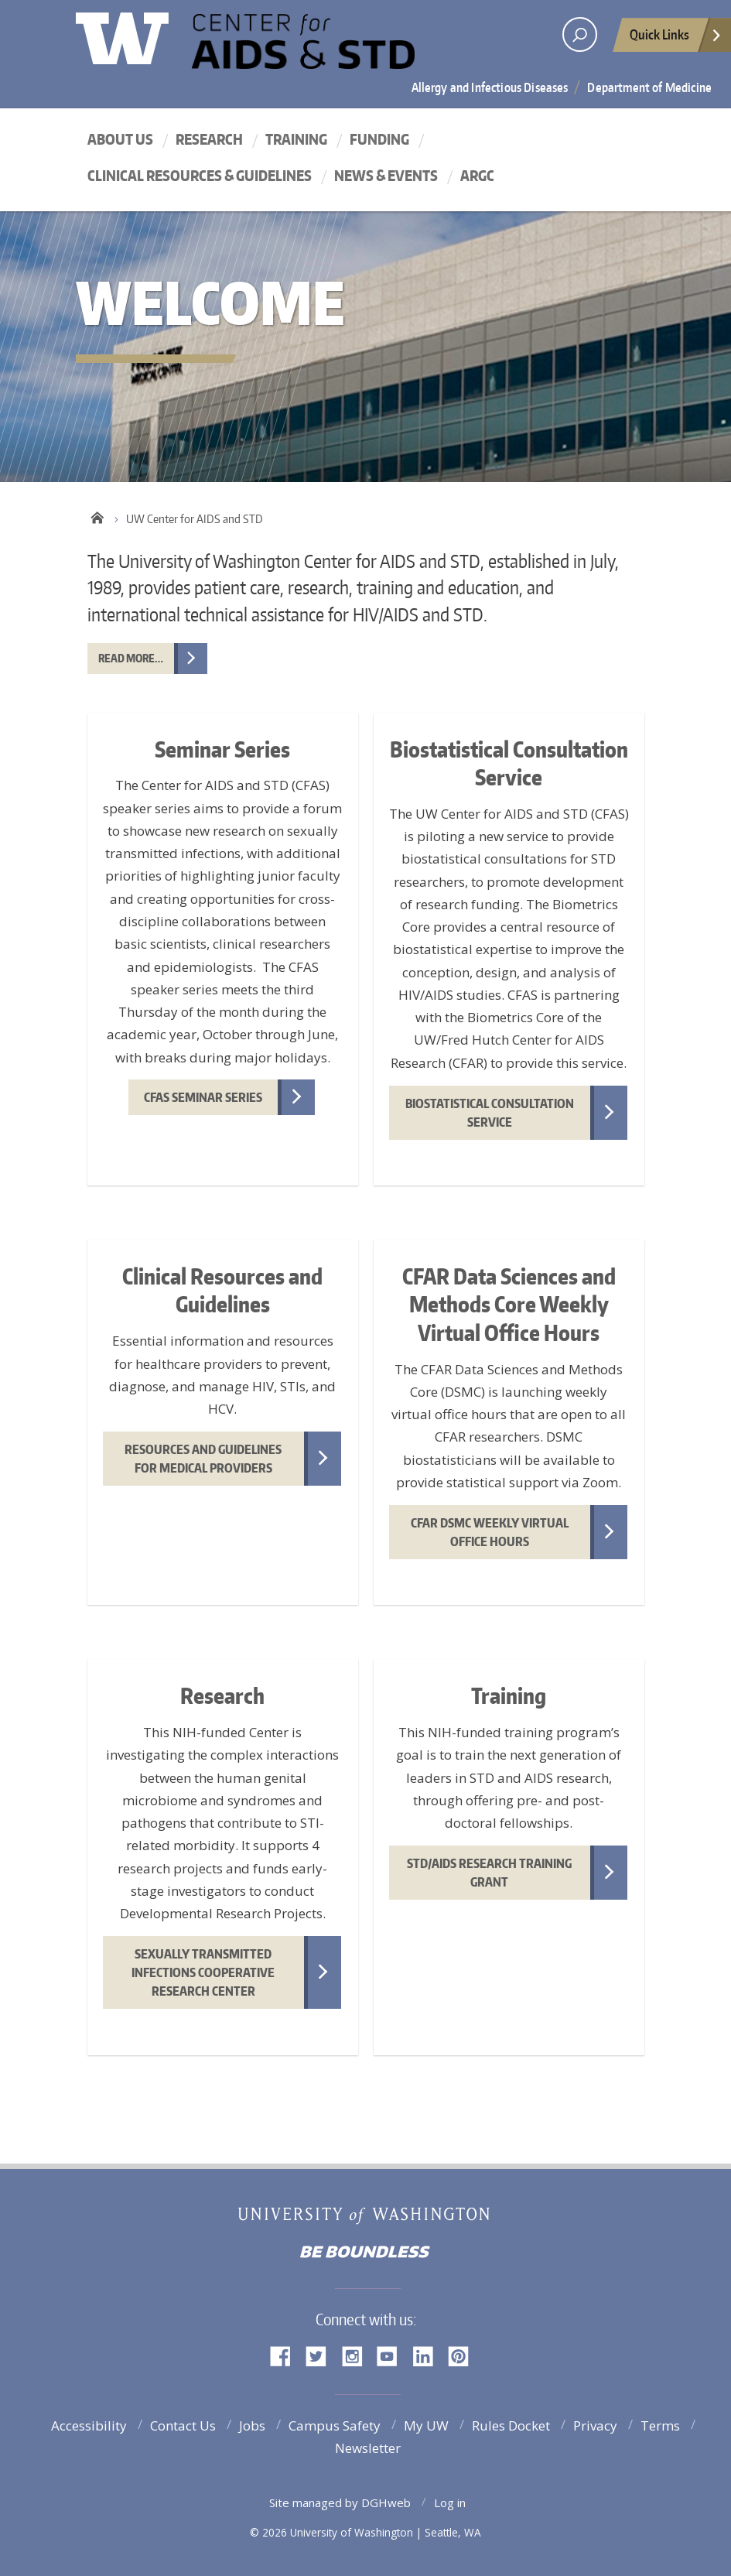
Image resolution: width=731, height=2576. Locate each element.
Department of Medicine (649, 87)
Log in (450, 2502)
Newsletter (368, 2448)
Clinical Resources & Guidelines (199, 175)
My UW (426, 2425)
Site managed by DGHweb (340, 2502)
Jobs (252, 2425)
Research (209, 139)
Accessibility (89, 2425)
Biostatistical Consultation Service (489, 1113)
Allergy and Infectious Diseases (490, 87)
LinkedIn (428, 2355)
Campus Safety (335, 2425)
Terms (660, 2425)
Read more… (130, 658)
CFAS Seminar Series (203, 1097)
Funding (379, 139)
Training (296, 139)
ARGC (477, 175)
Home (97, 515)
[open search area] (579, 34)
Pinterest (464, 2355)
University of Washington (139, 35)
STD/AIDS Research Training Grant (489, 1873)
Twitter (322, 2355)
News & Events (386, 175)
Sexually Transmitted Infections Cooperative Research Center (203, 1972)
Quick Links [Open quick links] (676, 39)
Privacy (595, 2425)
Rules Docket (511, 2425)
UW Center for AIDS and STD (331, 49)
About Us (120, 139)
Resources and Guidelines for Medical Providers (203, 1459)
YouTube (393, 2355)
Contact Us (183, 2425)
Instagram (357, 2355)
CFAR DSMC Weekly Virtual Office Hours (490, 1532)
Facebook (286, 2355)
